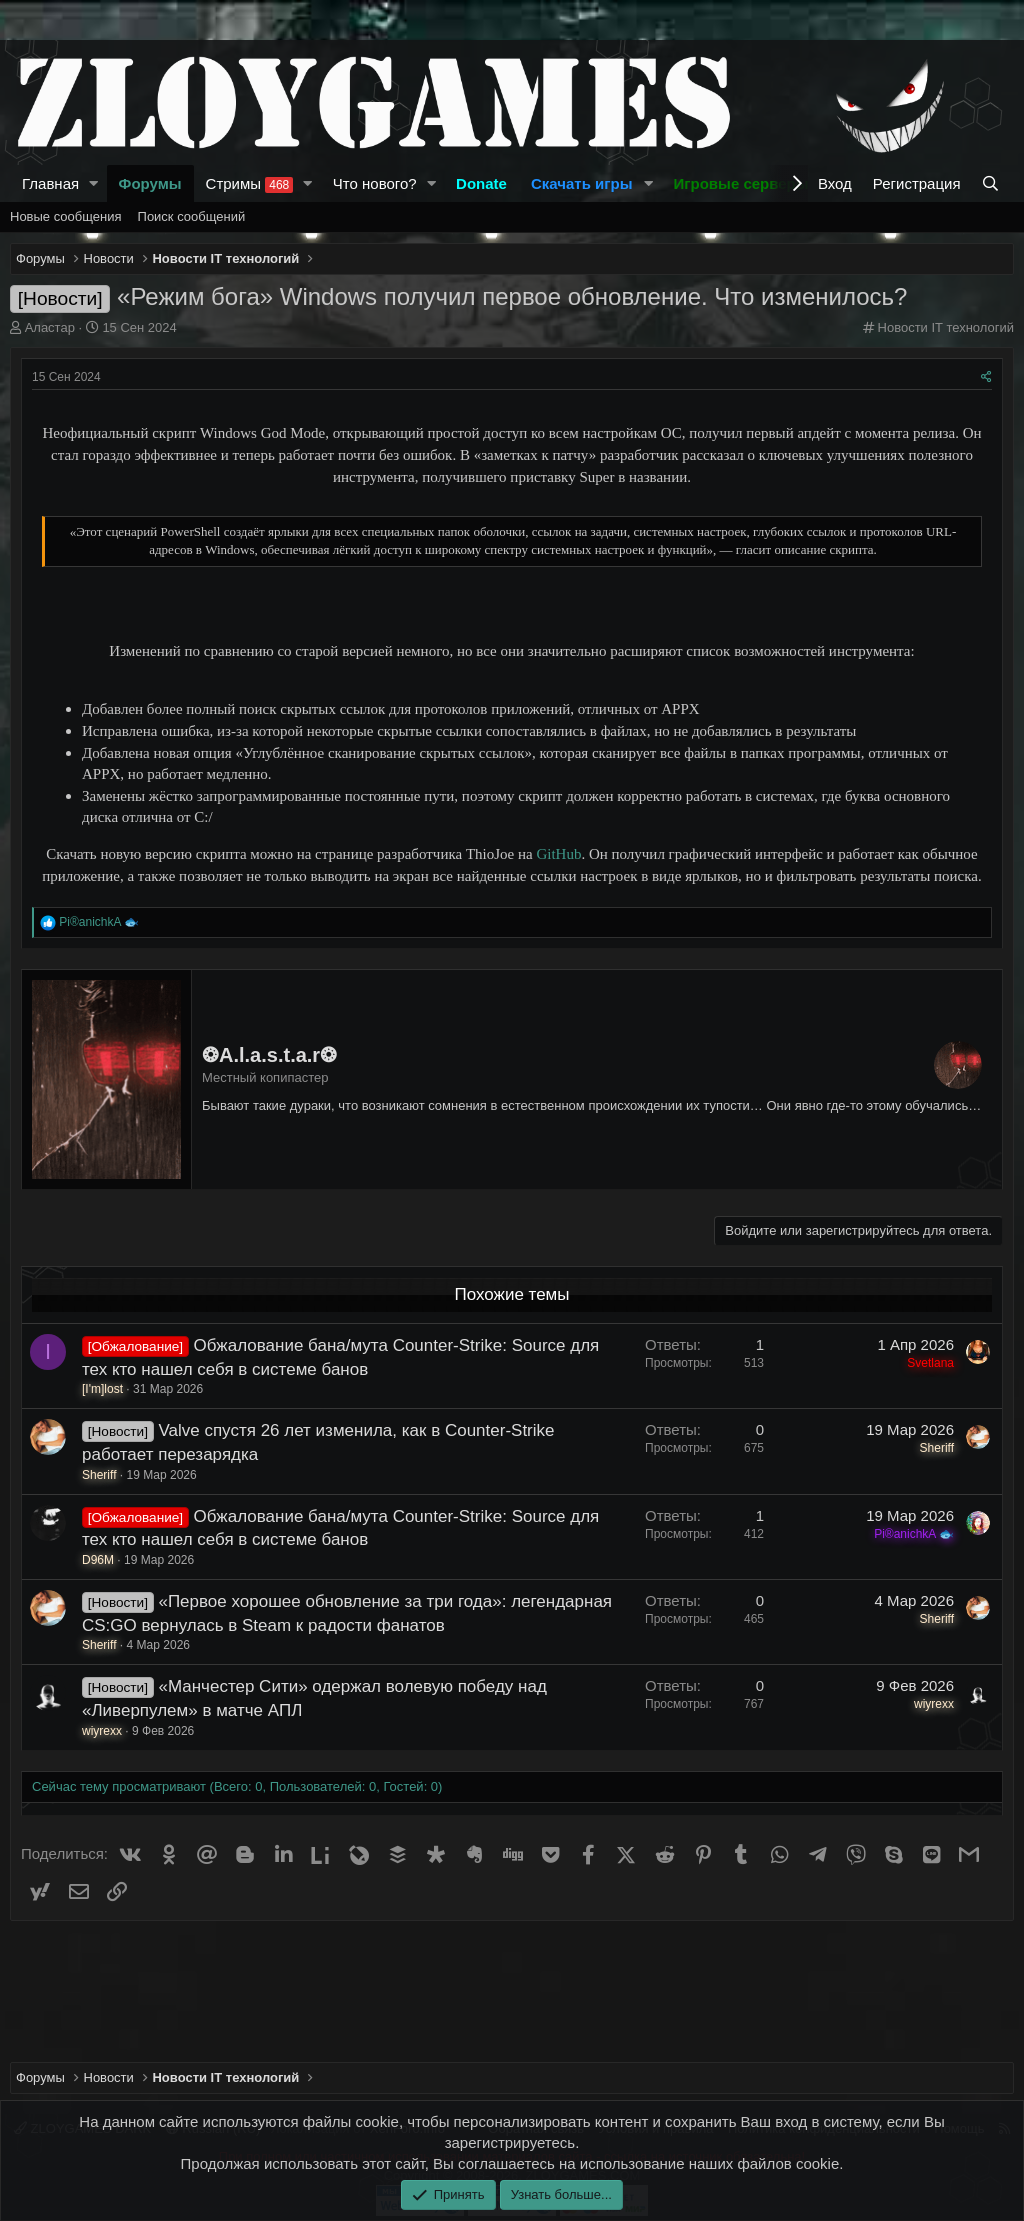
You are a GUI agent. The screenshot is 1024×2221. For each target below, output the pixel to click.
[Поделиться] (986, 377)
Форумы (150, 183)
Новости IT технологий (946, 327)
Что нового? (375, 183)
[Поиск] (992, 183)
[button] (94, 183)
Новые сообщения (66, 216)
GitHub (558, 854)
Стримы (250, 184)
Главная (50, 183)
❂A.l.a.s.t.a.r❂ (269, 1055)
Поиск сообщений (192, 216)
